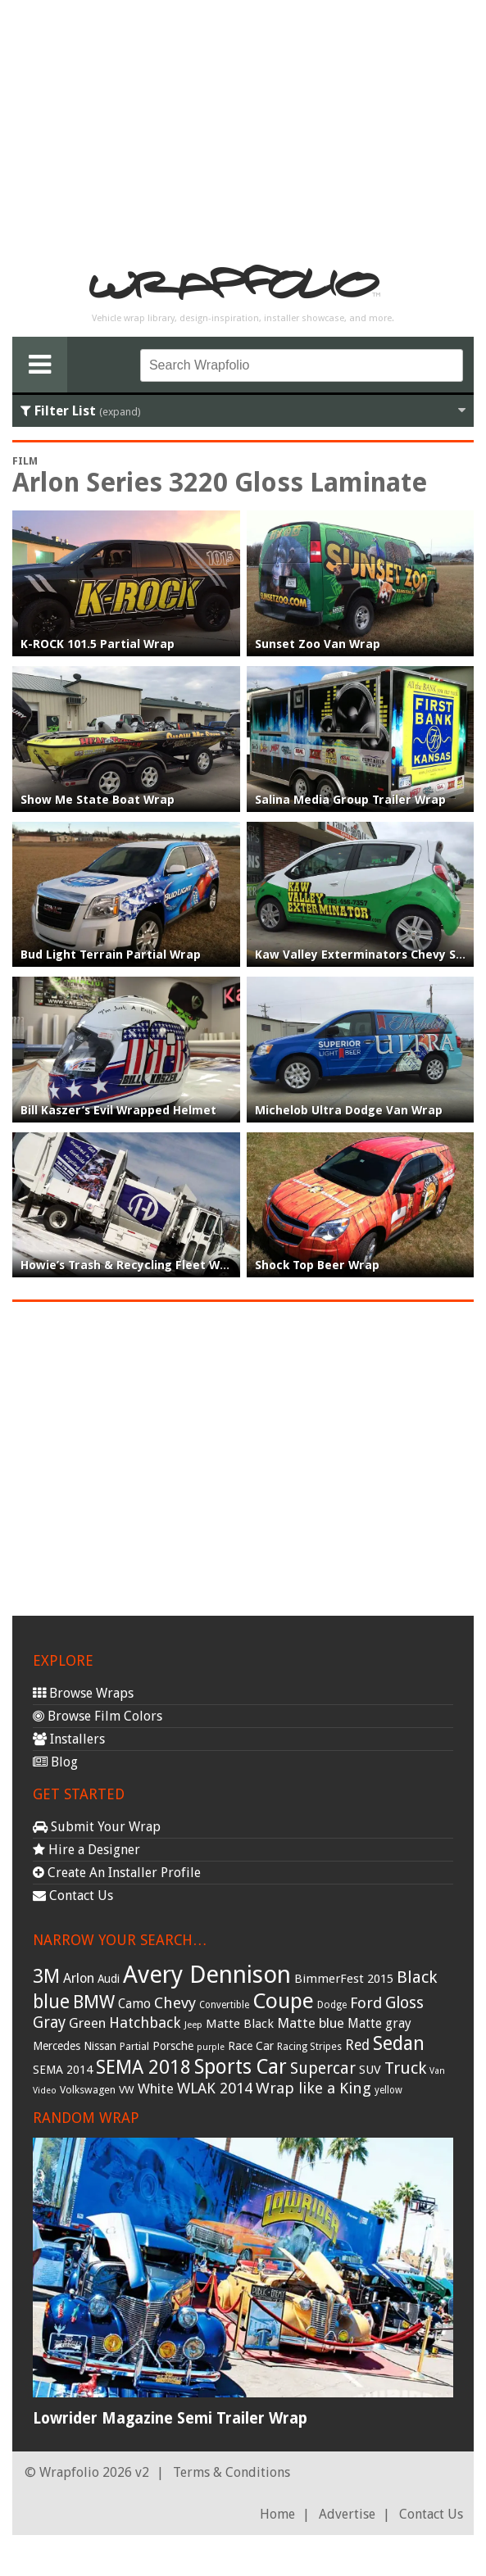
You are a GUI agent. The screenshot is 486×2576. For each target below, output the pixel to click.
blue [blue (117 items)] (51, 2001)
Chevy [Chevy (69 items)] (175, 2002)
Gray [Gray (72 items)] (49, 2022)
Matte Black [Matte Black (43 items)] (240, 2023)
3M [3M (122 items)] (46, 1976)
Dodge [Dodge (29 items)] (332, 2005)
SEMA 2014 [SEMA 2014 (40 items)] (63, 2069)
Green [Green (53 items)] (87, 2023)
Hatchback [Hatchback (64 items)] (145, 2022)
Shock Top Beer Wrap (317, 1265)
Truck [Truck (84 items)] (405, 2068)
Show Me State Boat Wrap (97, 799)
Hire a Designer (86, 1849)
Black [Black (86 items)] (417, 1977)
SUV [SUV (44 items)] (370, 2069)
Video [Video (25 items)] (45, 2090)
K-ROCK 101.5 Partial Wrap (97, 644)
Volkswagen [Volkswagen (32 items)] (88, 2090)
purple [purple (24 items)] (211, 2047)
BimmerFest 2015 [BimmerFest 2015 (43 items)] (343, 1978)
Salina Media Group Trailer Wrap (350, 799)
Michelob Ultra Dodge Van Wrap (349, 1110)
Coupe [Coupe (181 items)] (283, 2001)
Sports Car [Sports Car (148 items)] (240, 2067)
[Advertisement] (243, 128)
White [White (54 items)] (156, 2088)
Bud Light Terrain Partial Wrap (110, 954)
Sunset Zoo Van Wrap (317, 644)
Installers (69, 1739)
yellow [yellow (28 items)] (388, 2090)
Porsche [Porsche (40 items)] (172, 2045)
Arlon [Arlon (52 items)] (78, 1978)
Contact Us (73, 1895)
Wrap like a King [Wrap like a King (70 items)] (313, 2088)
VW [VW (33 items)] (126, 2090)
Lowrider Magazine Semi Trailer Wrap (170, 2418)
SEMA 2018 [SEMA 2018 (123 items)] (143, 2067)
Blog (55, 1762)
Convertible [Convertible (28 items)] (224, 2005)
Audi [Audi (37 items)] (109, 1978)
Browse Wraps (83, 1693)
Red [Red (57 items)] (357, 2045)
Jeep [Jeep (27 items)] (193, 2024)
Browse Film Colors (97, 1716)
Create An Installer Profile (117, 1872)
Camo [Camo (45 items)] (134, 2004)
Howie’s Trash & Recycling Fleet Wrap (130, 1265)
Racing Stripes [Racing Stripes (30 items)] (309, 2046)
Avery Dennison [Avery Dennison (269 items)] (207, 1975)
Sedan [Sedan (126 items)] (399, 2043)
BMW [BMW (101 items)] (94, 2002)
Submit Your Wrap (97, 1826)
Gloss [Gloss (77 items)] (404, 2002)
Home (277, 2514)
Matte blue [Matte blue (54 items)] (310, 2023)
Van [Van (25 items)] (437, 2071)
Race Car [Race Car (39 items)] (251, 2045)
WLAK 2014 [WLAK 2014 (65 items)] (214, 2088)
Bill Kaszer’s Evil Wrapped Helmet (118, 1110)
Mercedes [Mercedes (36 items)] (56, 2045)
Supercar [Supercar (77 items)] (323, 2068)
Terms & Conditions (231, 2472)
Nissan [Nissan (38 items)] (100, 2045)
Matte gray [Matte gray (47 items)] (379, 2023)
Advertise (347, 2514)
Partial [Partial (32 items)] (134, 2046)
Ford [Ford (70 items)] (366, 2002)
